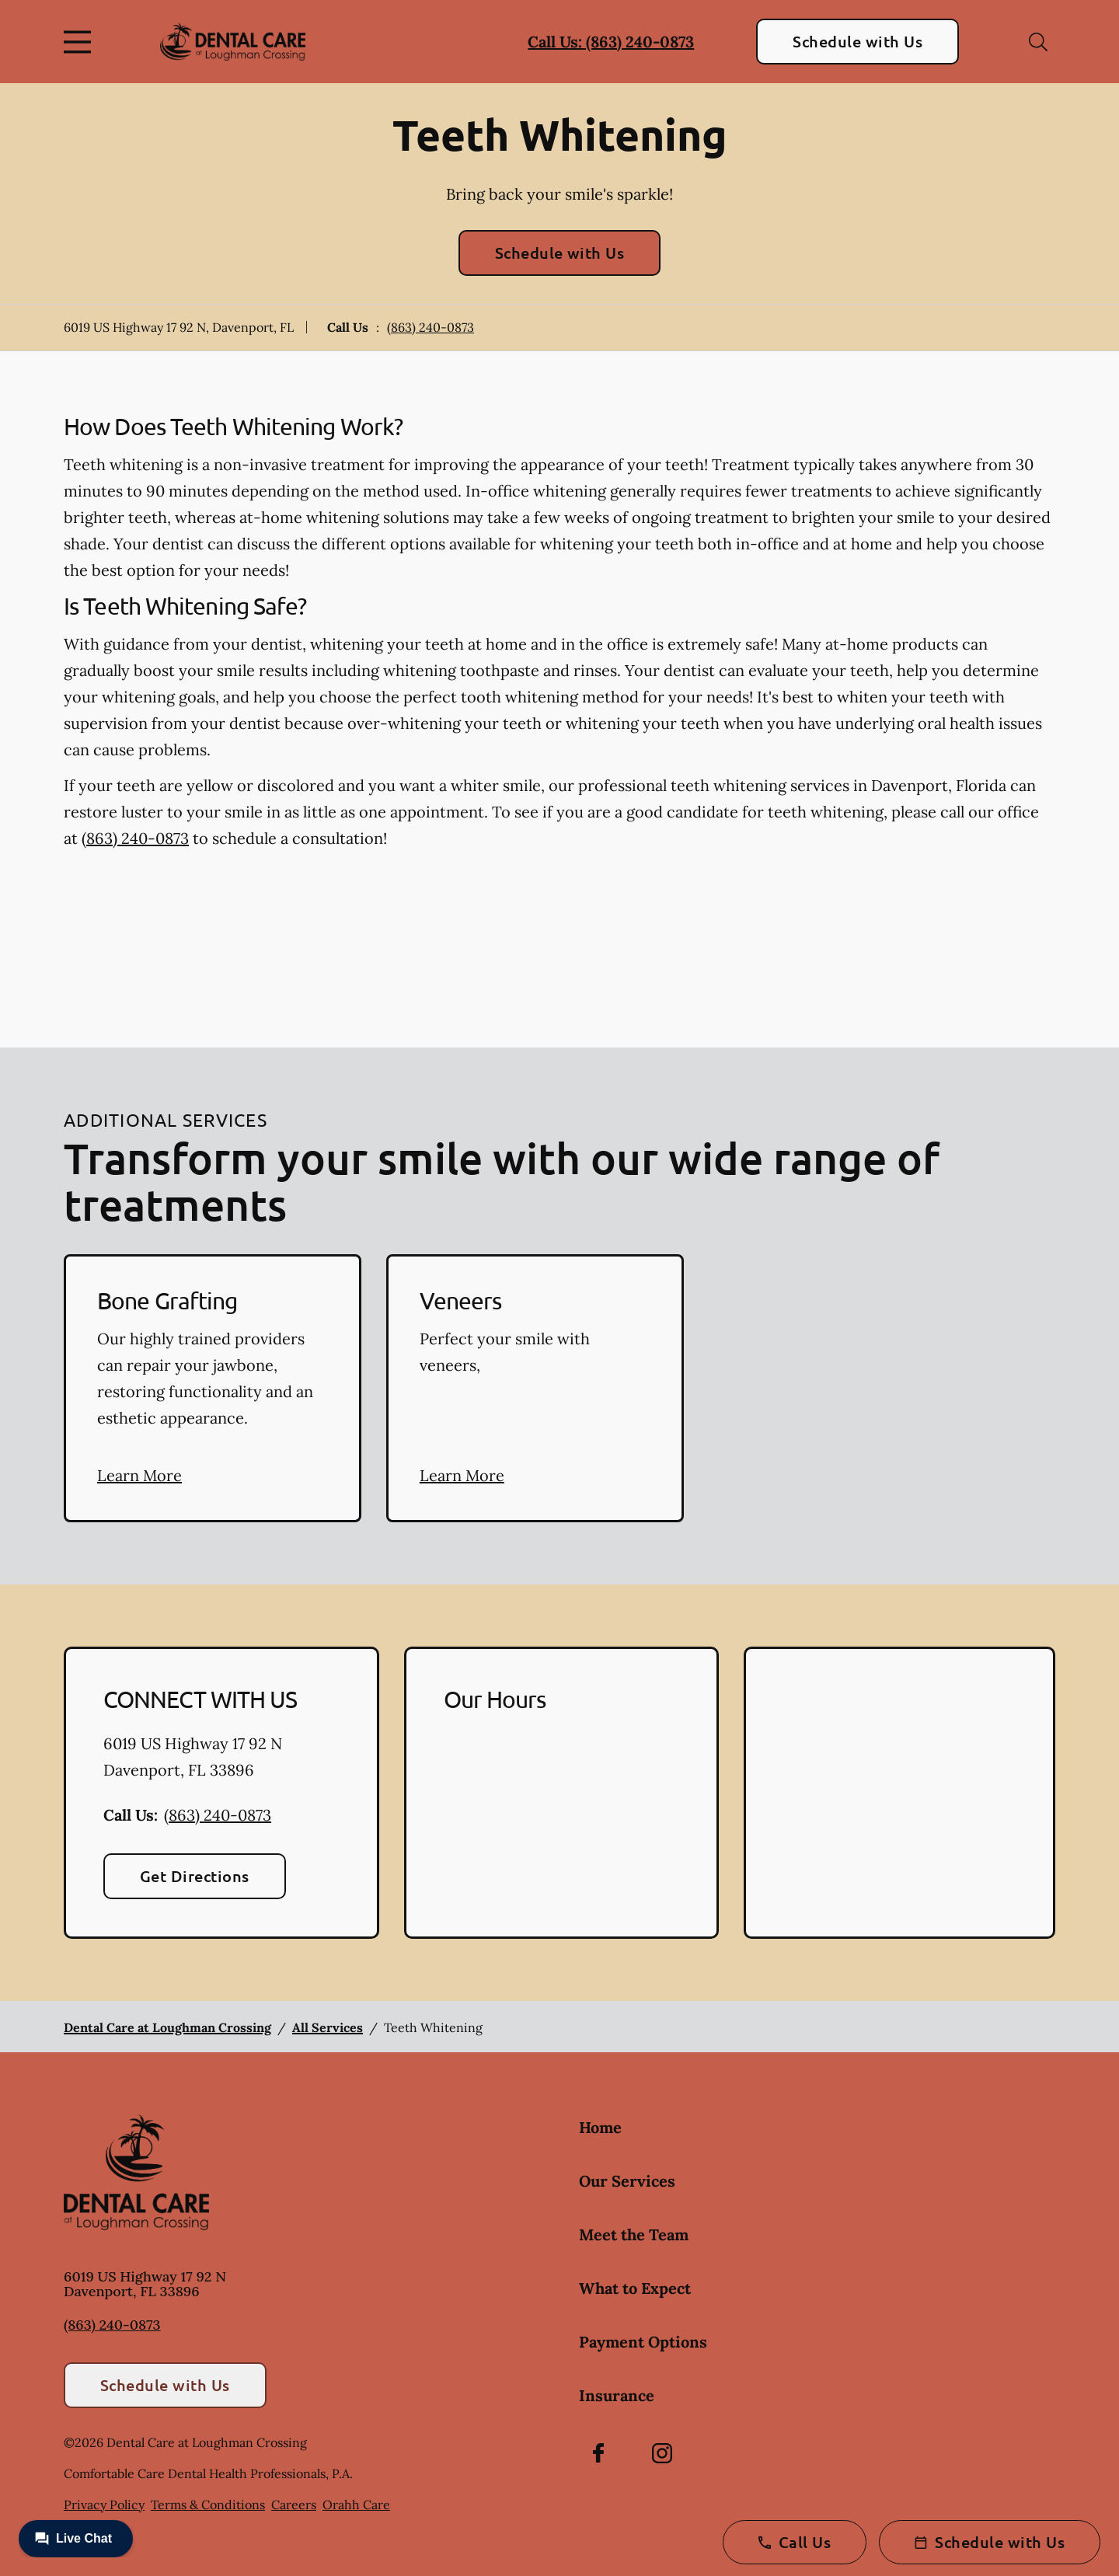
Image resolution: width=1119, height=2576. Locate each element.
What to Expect (635, 2288)
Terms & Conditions (208, 2504)
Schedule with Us (857, 41)
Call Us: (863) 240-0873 (611, 41)
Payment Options (643, 2341)
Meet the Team (633, 2234)
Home (600, 2127)
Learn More (139, 1475)
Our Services (627, 2181)
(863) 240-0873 (430, 327)
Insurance (616, 2395)
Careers (293, 2504)
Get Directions (194, 1876)
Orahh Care (356, 2504)
